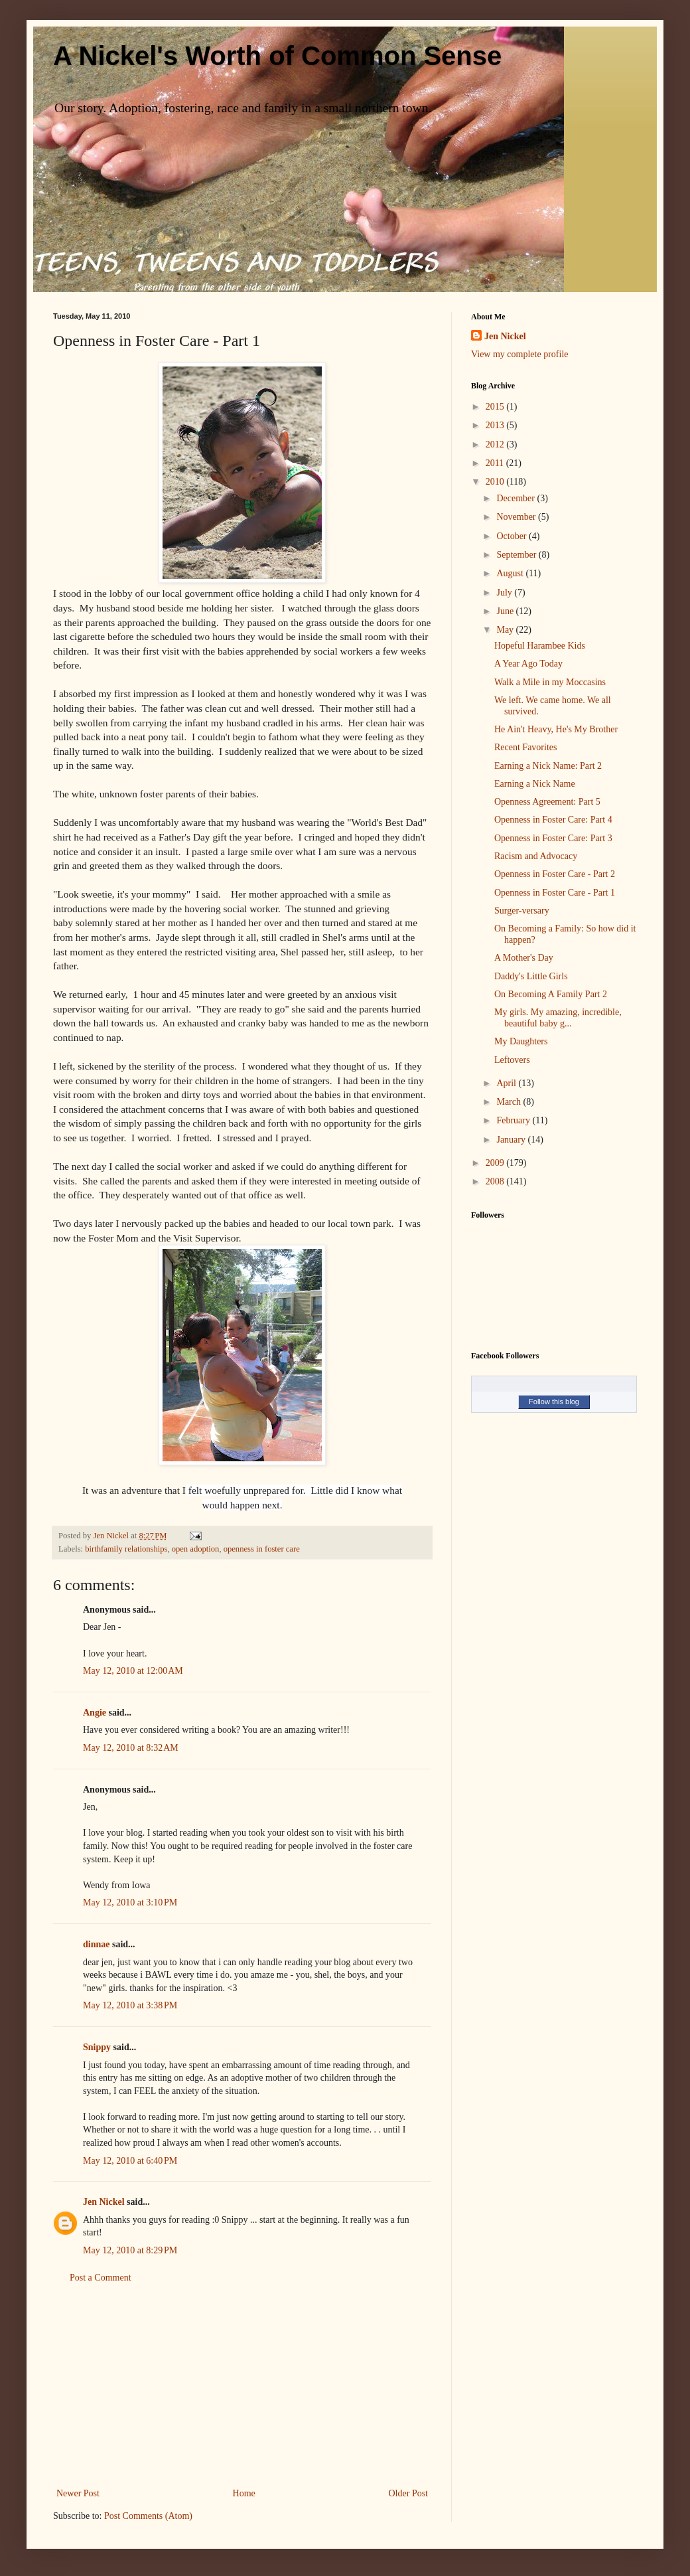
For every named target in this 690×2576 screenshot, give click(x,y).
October (512, 536)
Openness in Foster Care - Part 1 (554, 893)
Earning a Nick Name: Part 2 (548, 766)
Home (244, 2493)
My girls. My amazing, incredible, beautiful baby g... (558, 1017)
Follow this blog (554, 1402)
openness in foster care (262, 1549)
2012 (496, 444)
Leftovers (512, 1060)
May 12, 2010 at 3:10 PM (130, 1902)
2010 (496, 482)
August (510, 573)
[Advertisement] (242, 2385)
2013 (496, 425)
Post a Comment (100, 2278)
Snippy (97, 2047)
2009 (496, 1163)
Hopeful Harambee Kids (539, 646)
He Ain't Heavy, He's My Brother (556, 729)
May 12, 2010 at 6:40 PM (130, 2161)
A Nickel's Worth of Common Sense (277, 55)
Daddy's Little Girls (531, 976)
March (509, 1102)
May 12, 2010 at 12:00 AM (133, 1671)
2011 (496, 463)
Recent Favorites (525, 747)
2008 (496, 1181)
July (505, 593)
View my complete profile (520, 354)
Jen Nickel (104, 2202)
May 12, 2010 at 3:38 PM (130, 2005)
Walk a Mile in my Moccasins (550, 682)
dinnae (96, 1944)
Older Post (409, 2493)
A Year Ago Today (528, 664)
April (507, 1083)
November (517, 517)
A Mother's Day (523, 958)
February (514, 1120)
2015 (496, 407)
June (506, 611)
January (511, 1140)
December (516, 498)
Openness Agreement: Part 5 (547, 802)
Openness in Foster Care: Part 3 (553, 838)
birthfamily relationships (126, 1549)
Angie (94, 1713)
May (506, 630)
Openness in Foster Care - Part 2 (554, 874)
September (517, 555)
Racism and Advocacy (535, 856)
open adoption (196, 1549)
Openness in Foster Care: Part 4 (553, 820)
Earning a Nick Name (534, 784)
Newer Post (78, 2493)
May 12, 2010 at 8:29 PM (130, 2250)
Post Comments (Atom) (148, 2516)
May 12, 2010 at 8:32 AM (130, 1748)
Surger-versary (521, 911)
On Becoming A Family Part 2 (550, 994)
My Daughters (521, 1041)
